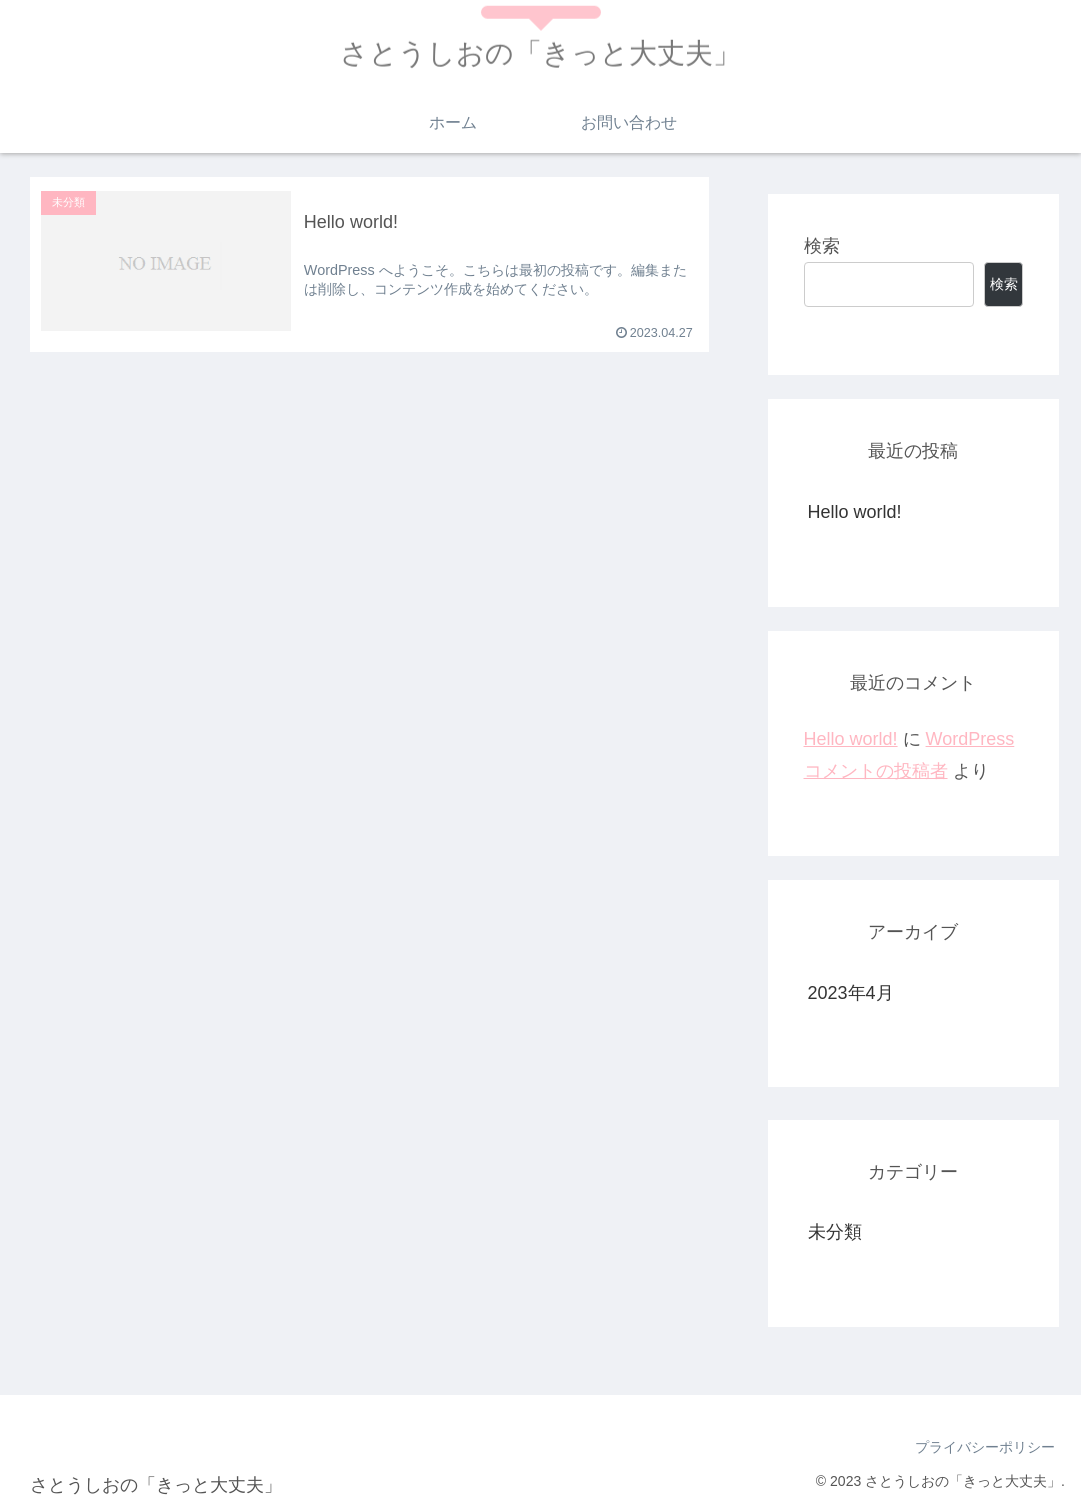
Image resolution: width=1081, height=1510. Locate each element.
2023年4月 (851, 993)
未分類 (835, 1232)
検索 (822, 246)
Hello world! (855, 512)
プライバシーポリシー (985, 1447)
